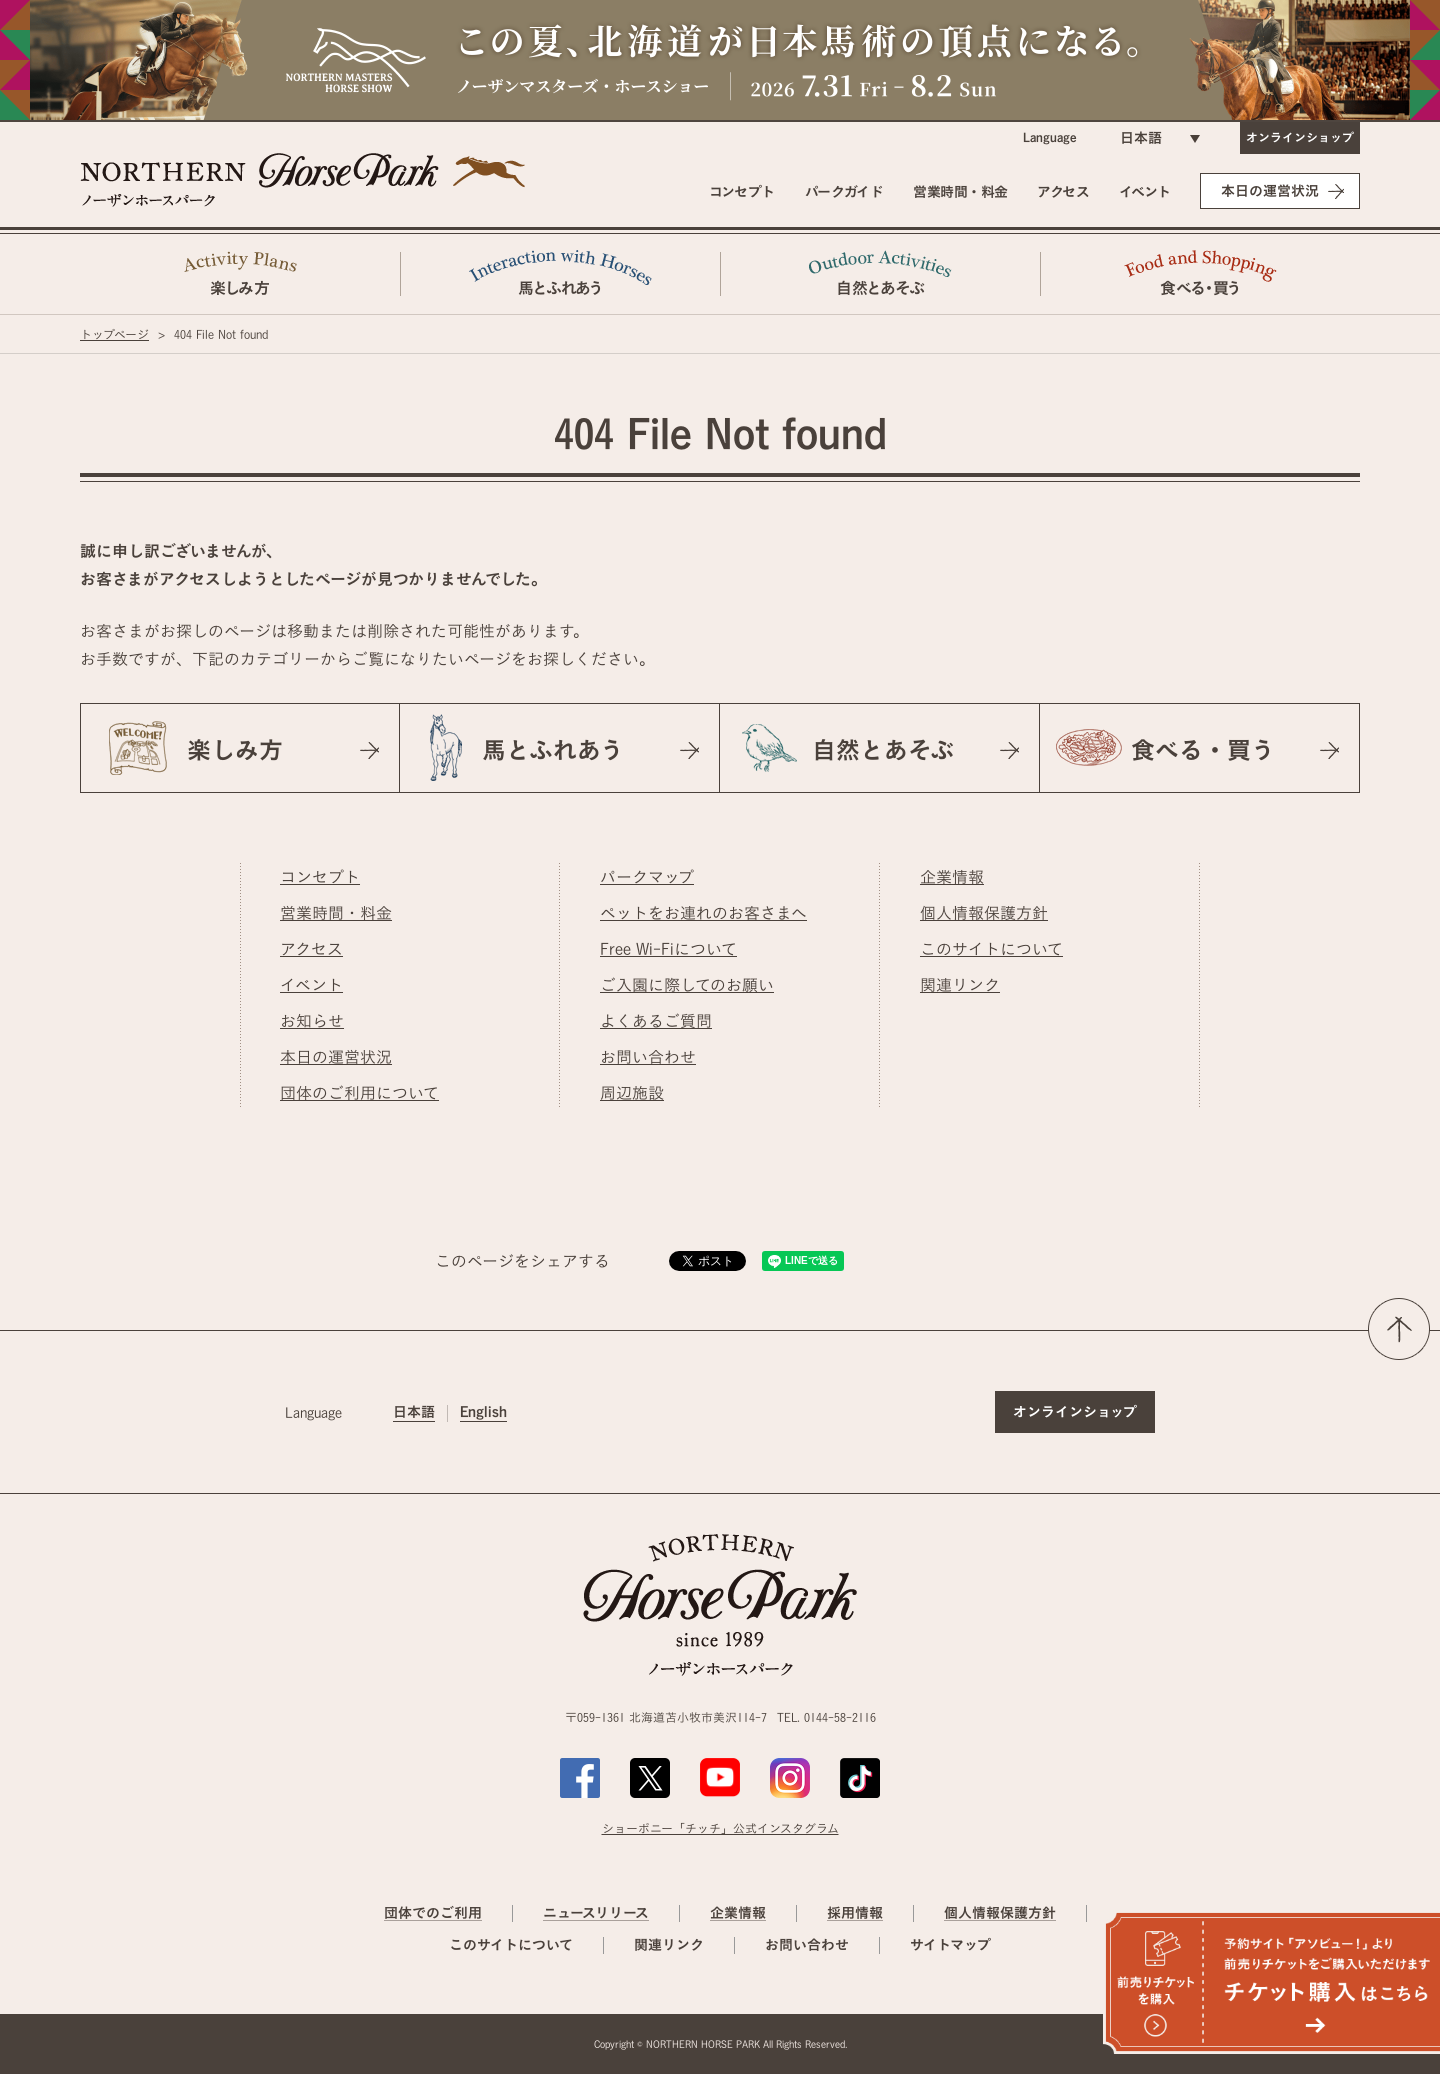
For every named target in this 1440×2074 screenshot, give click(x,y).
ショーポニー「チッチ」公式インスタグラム (720, 1828)
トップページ (114, 334)
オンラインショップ (1300, 137)
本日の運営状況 (1270, 191)
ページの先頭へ (1399, 1329)
